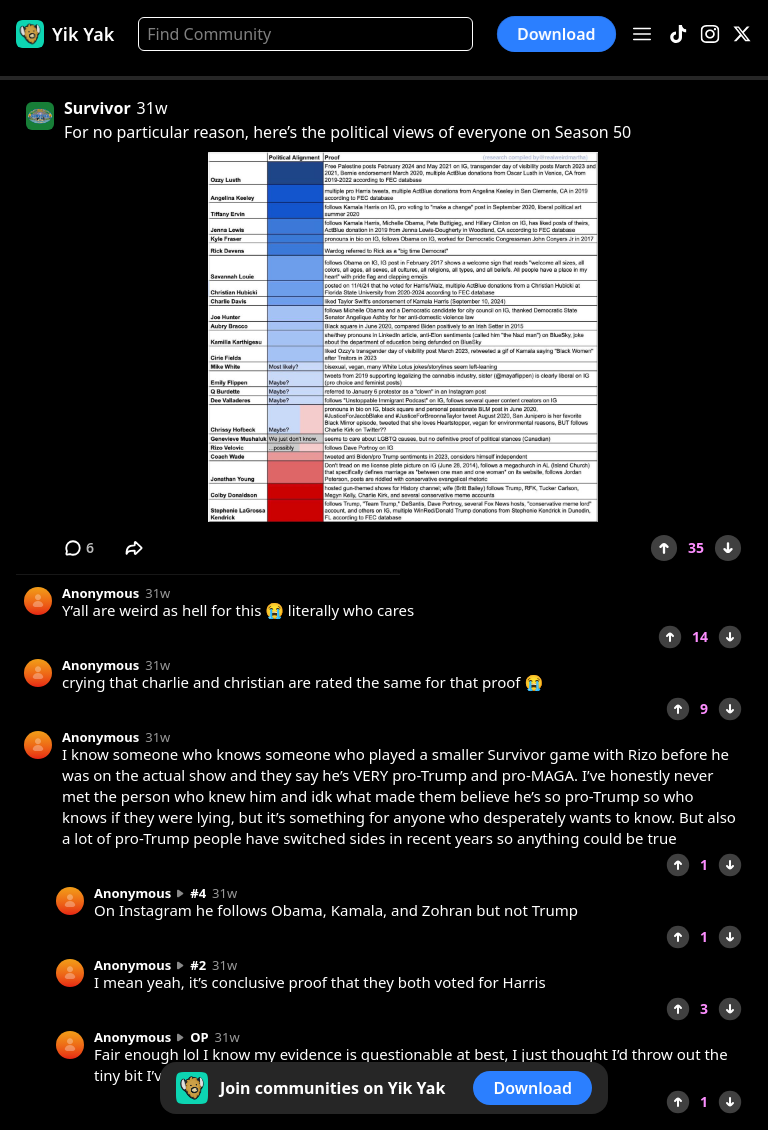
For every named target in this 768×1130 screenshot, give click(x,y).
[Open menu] (642, 34)
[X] (742, 34)
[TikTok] (678, 34)
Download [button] (556, 34)
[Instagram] (710, 34)
